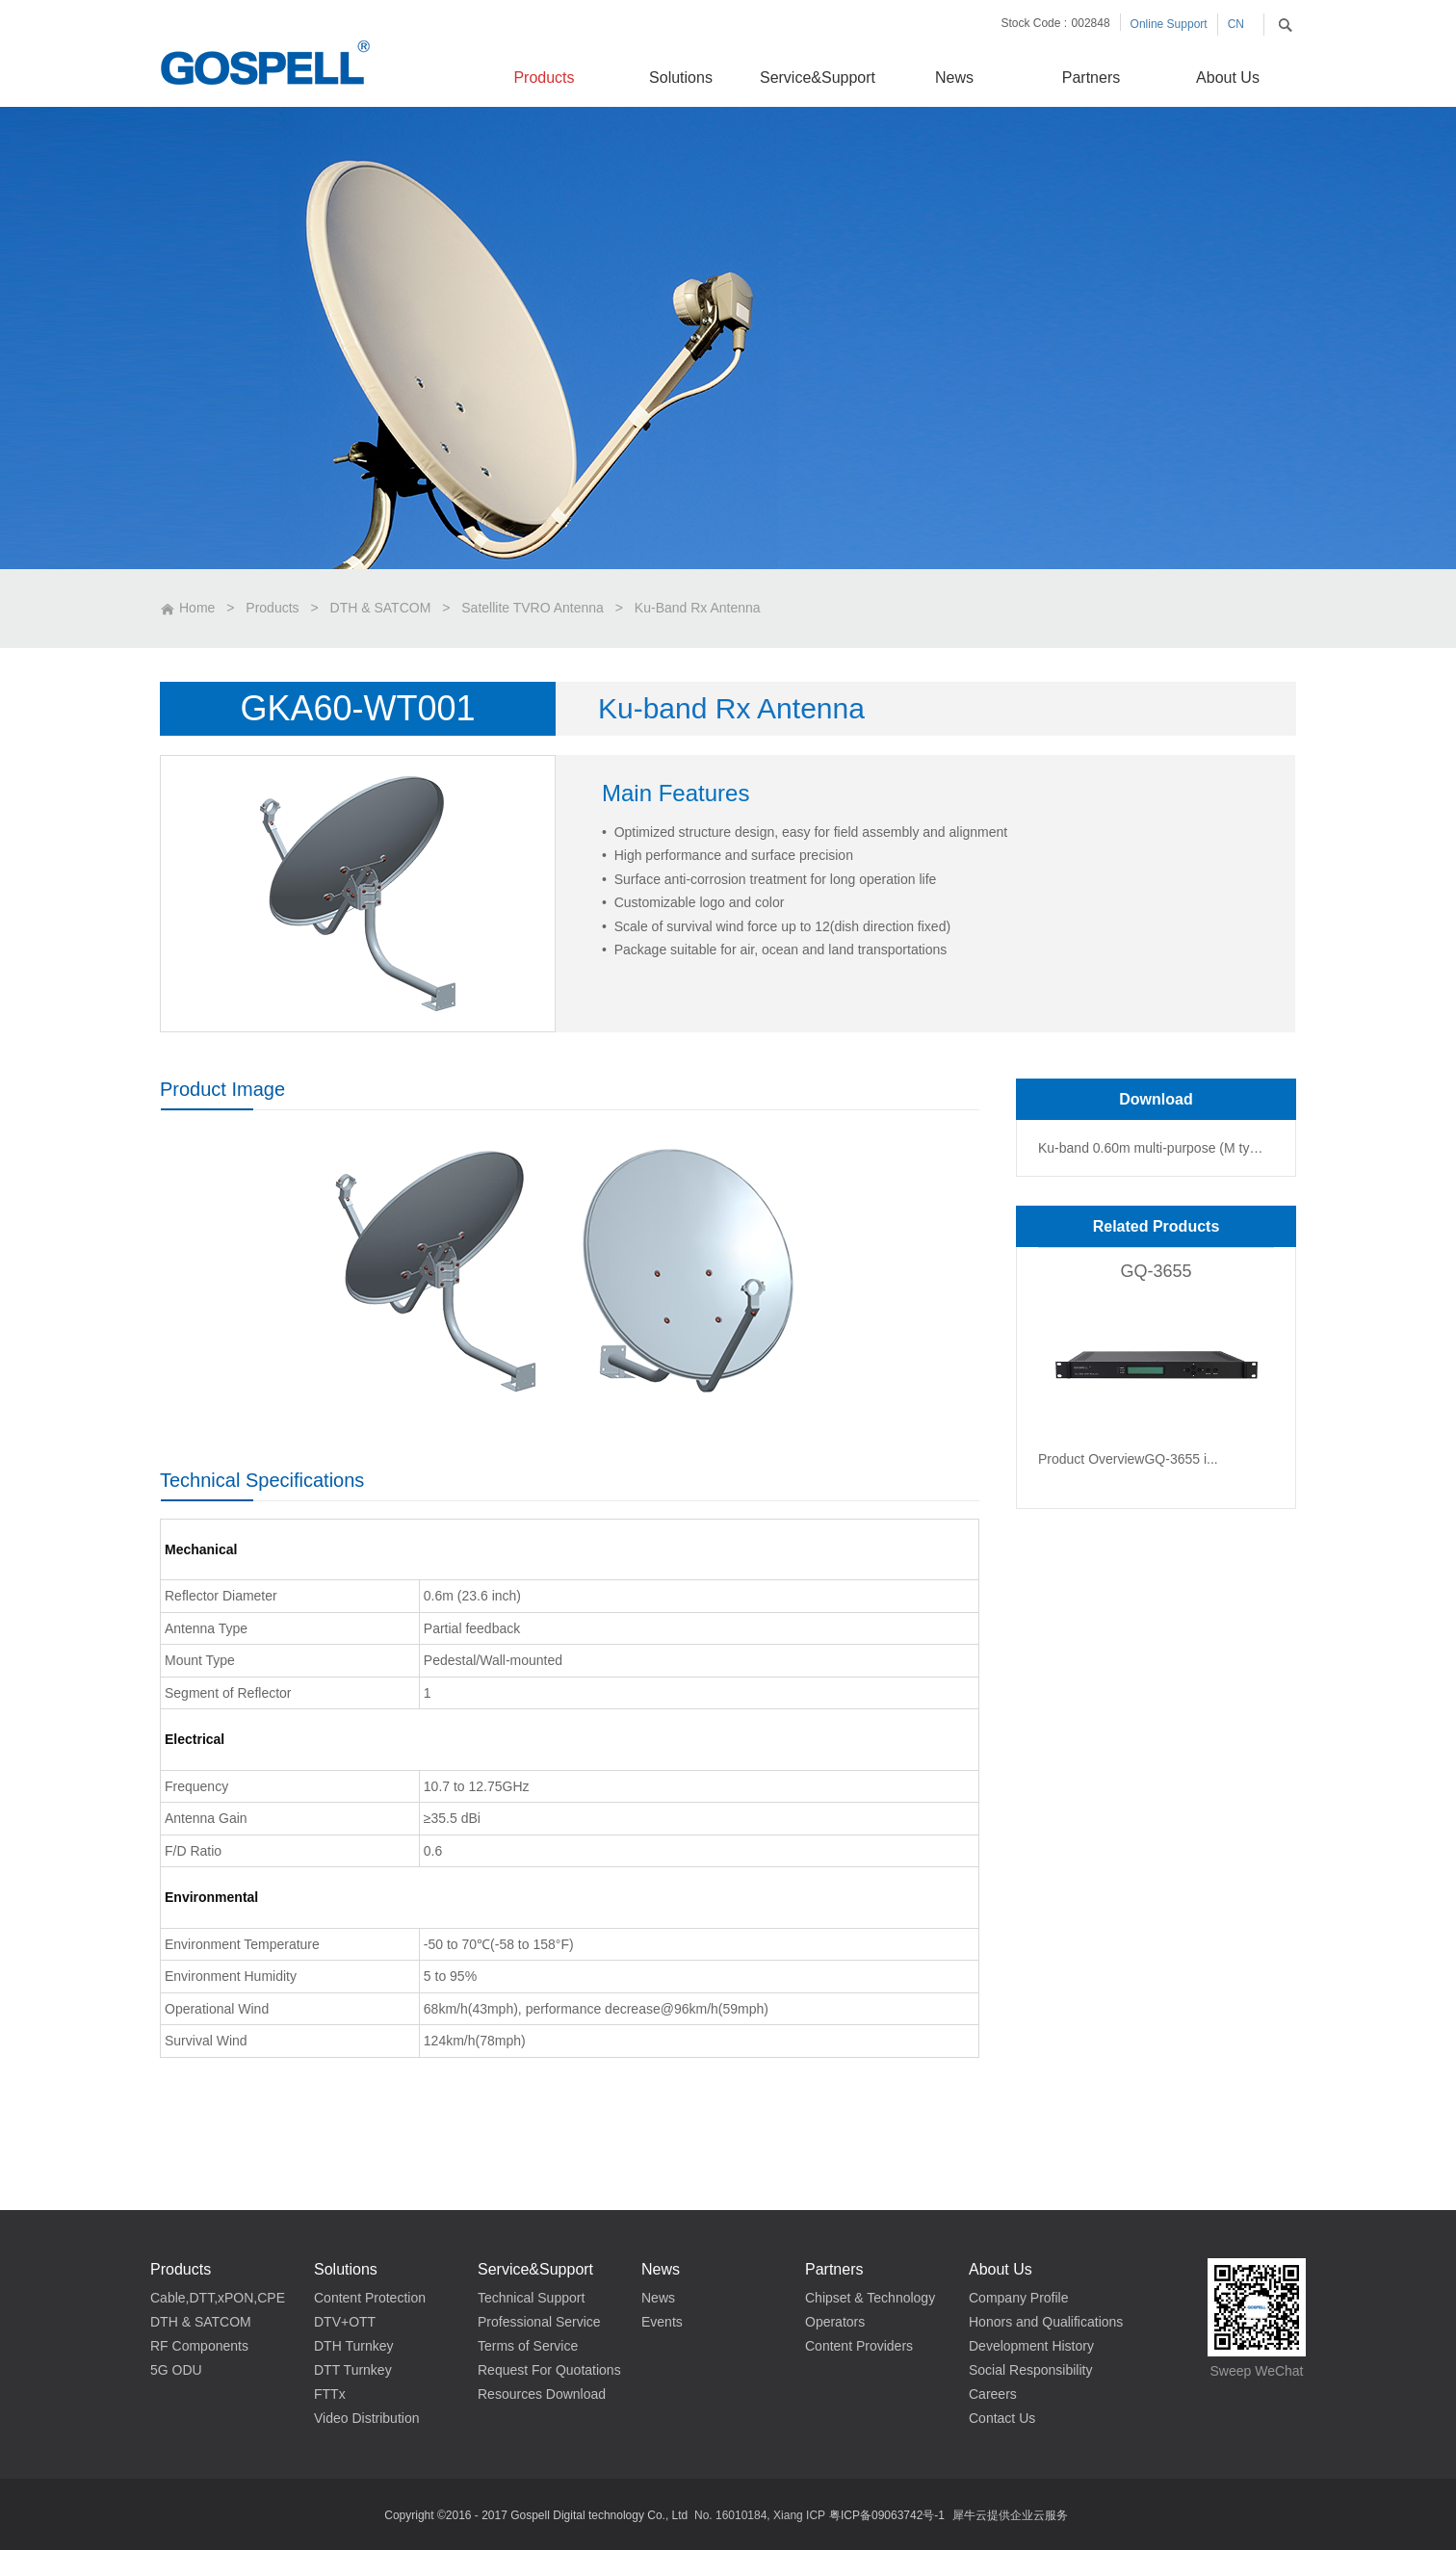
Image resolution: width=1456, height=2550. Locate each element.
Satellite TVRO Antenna (532, 607)
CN (1236, 24)
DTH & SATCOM (380, 607)
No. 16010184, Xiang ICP (759, 2515)
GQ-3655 (1155, 1271)
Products (272, 607)
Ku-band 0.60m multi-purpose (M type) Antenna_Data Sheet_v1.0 (1153, 1148)
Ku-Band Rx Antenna (698, 607)
